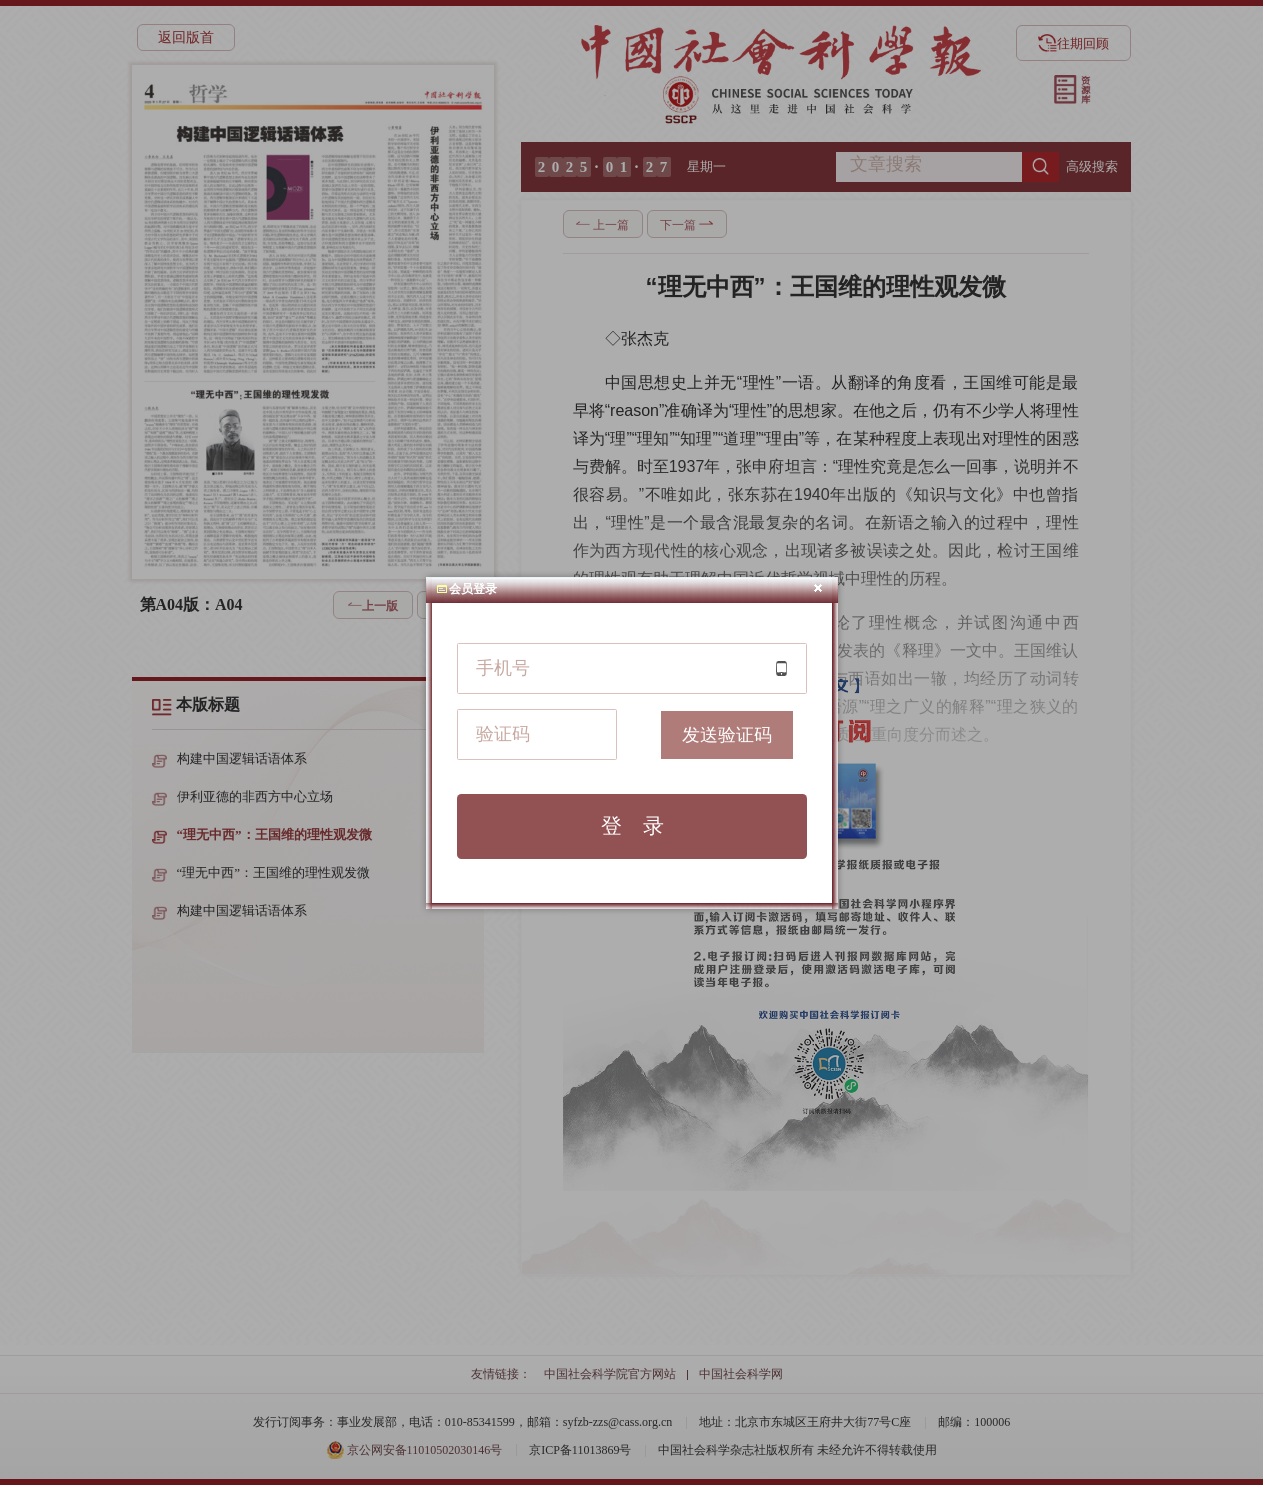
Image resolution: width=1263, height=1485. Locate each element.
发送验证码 (727, 735)
